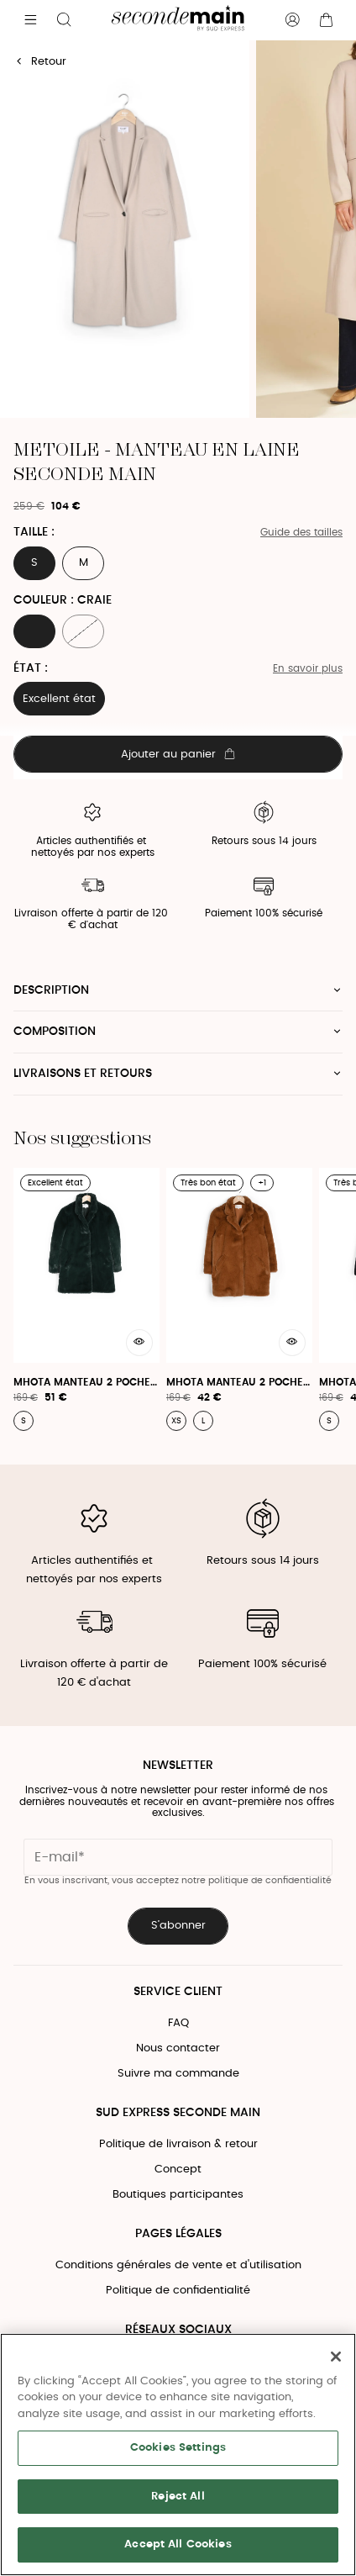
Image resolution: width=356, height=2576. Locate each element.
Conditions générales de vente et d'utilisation (178, 2265)
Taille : (34, 532)
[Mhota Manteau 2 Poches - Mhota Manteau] (86, 1299)
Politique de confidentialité (178, 2290)
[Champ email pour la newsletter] (178, 1857)
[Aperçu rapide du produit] (139, 1342)
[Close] (335, 2356)
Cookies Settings (178, 2447)
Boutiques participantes (178, 2194)
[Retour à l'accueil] (177, 20)
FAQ (178, 2023)
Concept (178, 2169)
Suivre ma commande (178, 2073)
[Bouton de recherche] (64, 20)
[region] (178, 2454)
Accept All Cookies (177, 2544)
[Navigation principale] (30, 20)
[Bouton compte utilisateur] (292, 20)
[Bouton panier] (326, 20)
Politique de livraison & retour (178, 2144)
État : (30, 668)
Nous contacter (178, 2048)
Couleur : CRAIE (62, 600)
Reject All (177, 2496)
